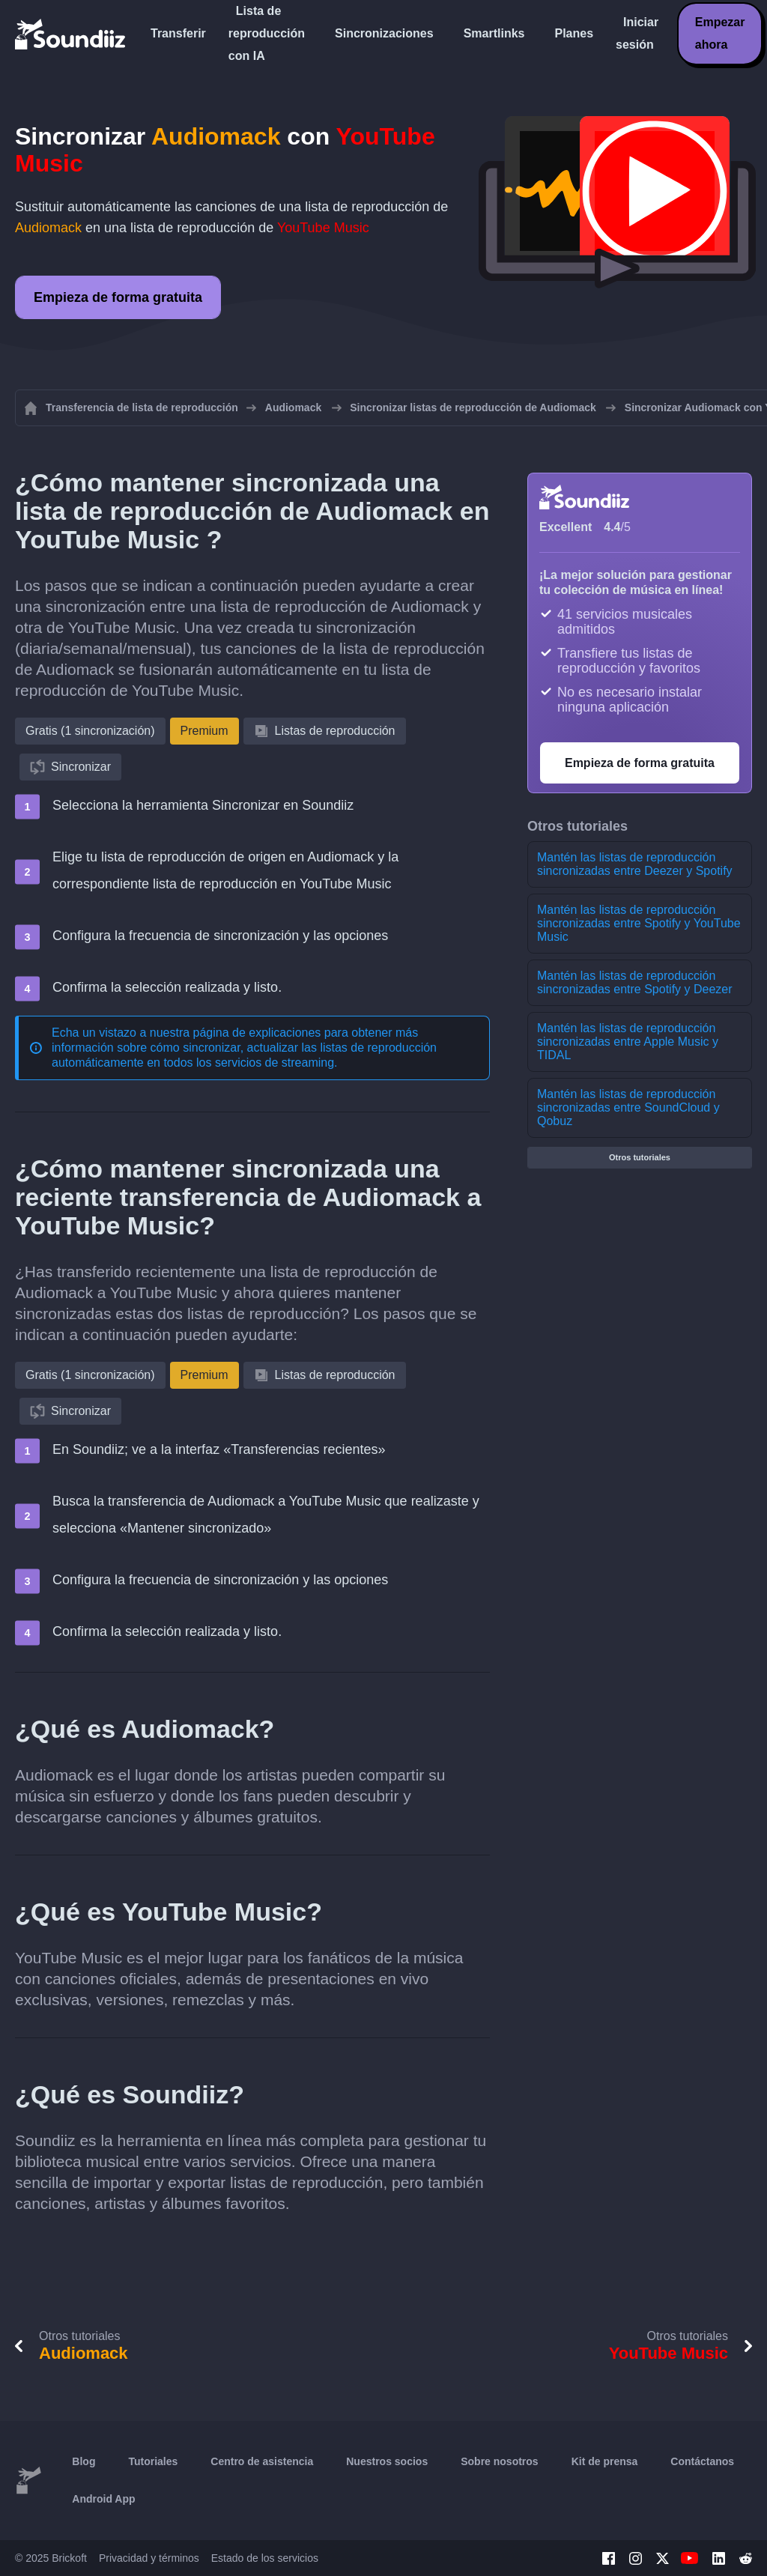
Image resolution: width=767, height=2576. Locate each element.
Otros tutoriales (639, 1157)
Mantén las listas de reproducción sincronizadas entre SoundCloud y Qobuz (628, 1107)
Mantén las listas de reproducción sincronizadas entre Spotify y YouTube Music (639, 923)
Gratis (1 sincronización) (90, 730)
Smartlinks (494, 33)
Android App (103, 2499)
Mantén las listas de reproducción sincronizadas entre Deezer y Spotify (635, 864)
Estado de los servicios (264, 2558)
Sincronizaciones (384, 33)
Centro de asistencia (261, 2461)
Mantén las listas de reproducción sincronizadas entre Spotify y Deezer (635, 982)
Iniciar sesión (637, 33)
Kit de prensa (605, 2461)
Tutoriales (153, 2461)
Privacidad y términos (149, 2558)
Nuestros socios (387, 2461)
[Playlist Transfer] (71, 33)
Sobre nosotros (499, 2461)
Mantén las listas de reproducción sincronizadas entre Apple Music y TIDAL (627, 1041)
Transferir (178, 33)
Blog (83, 2461)
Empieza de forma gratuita (118, 297)
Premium (204, 730)
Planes (573, 33)
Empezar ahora (720, 33)
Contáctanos (702, 2461)
